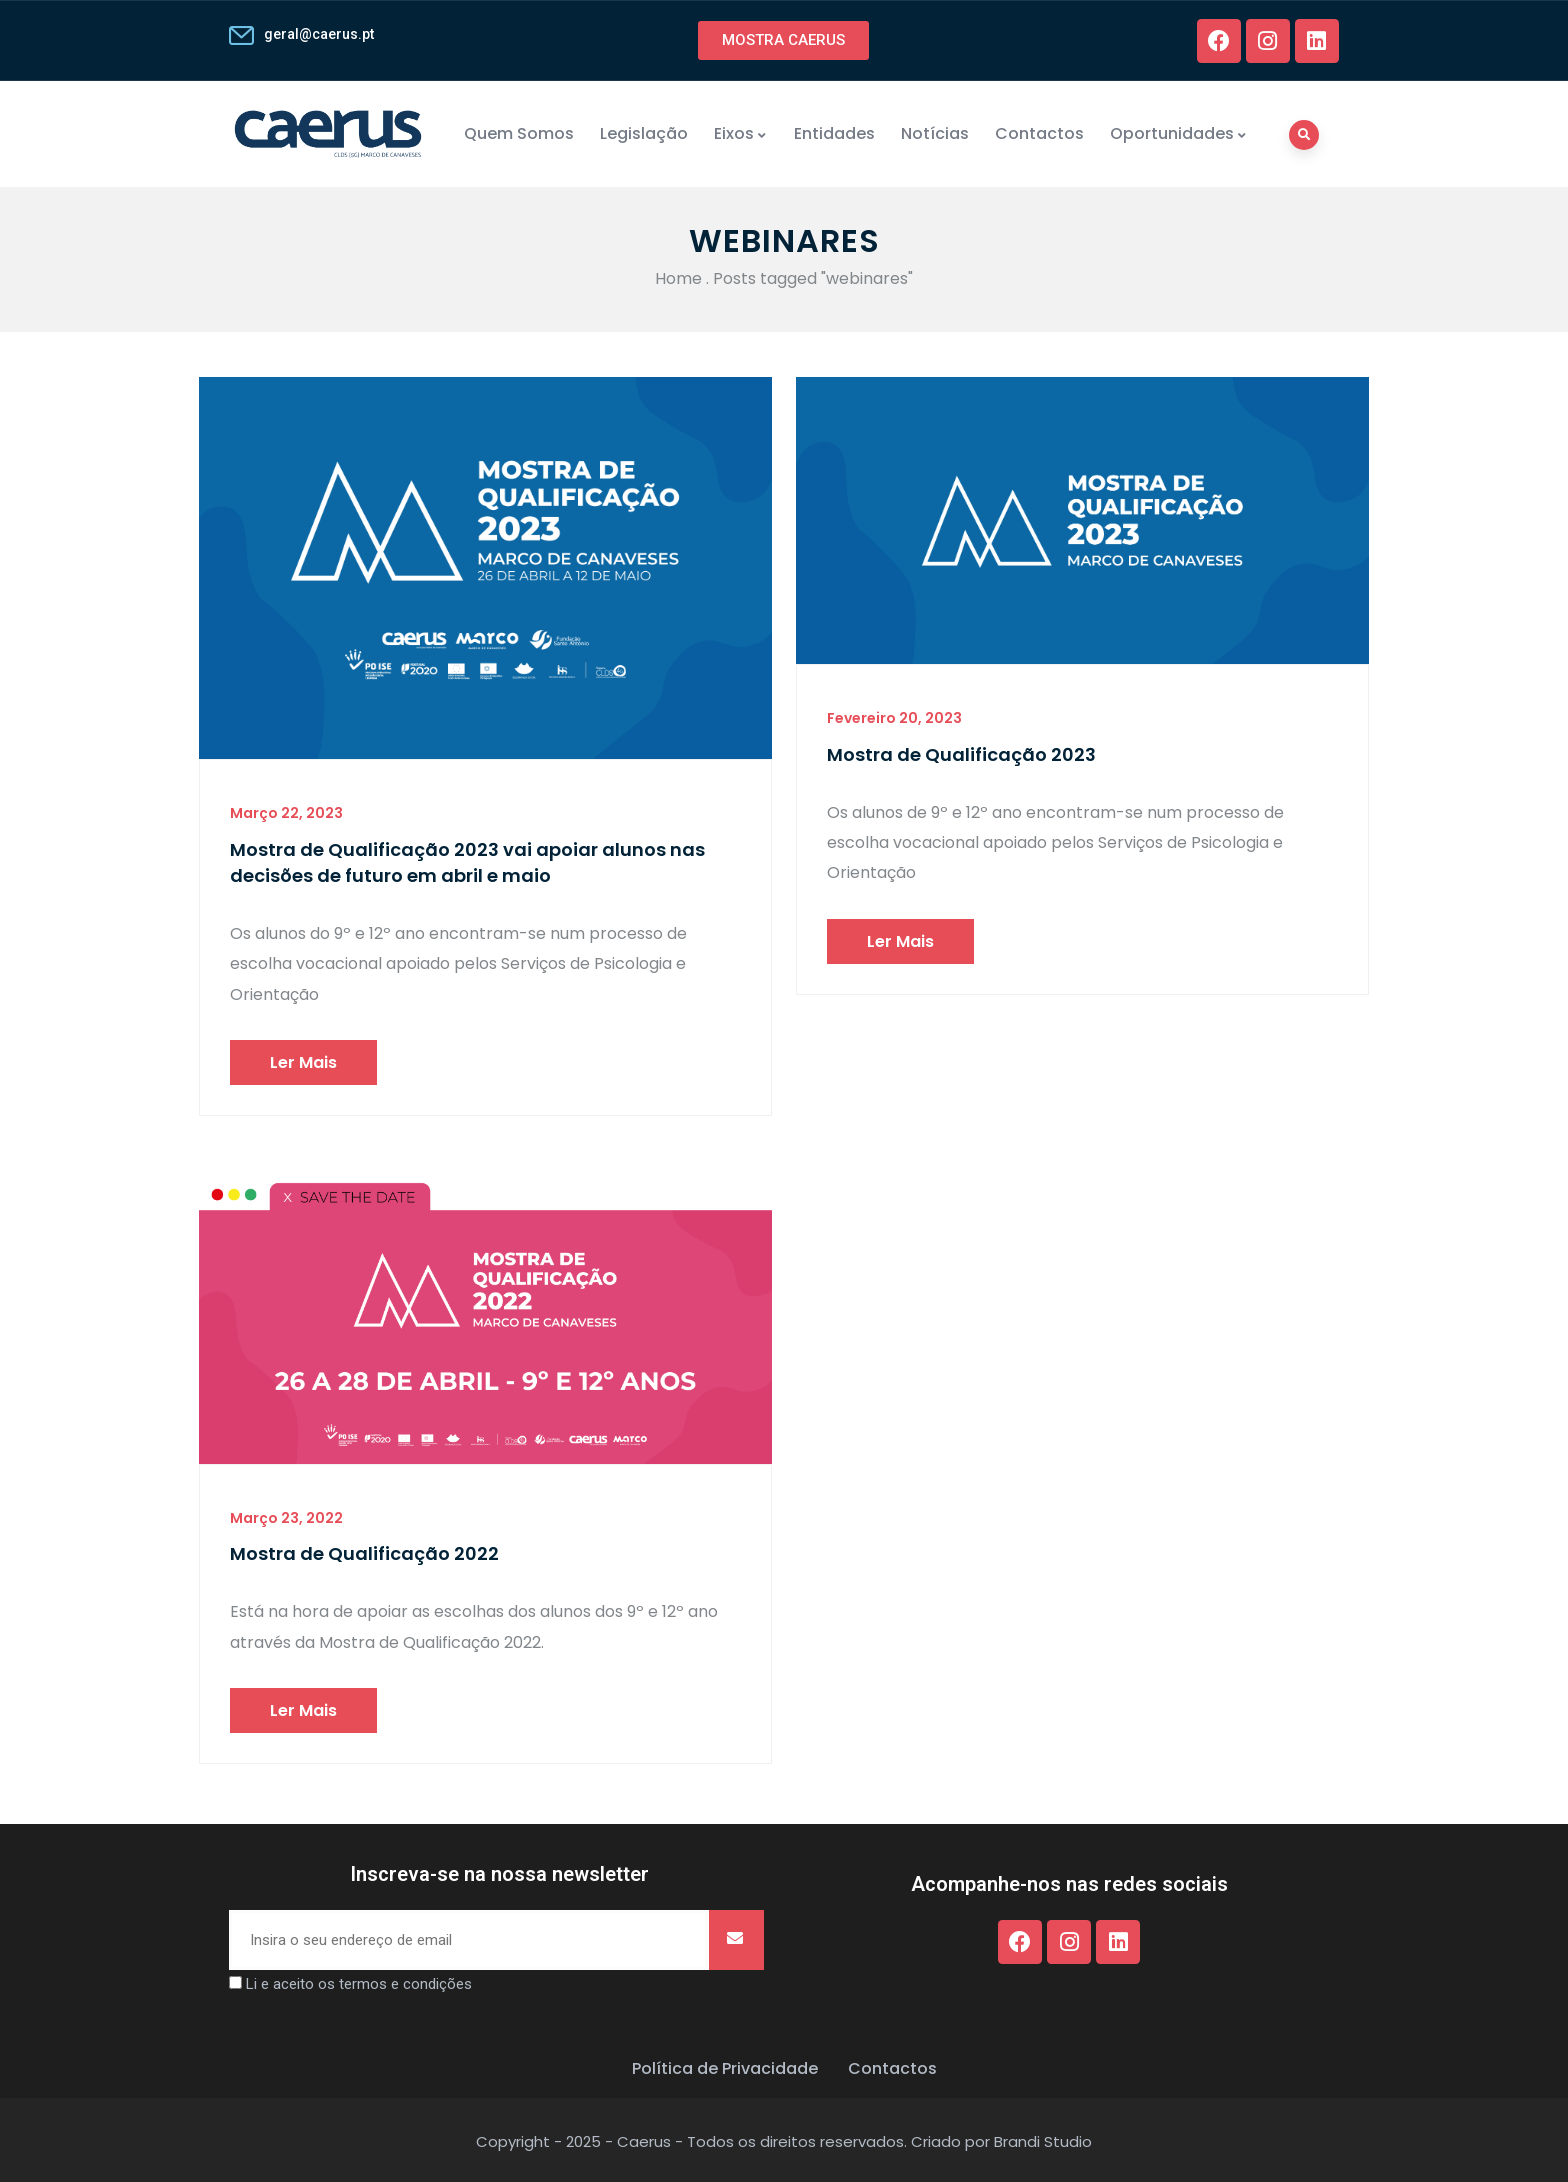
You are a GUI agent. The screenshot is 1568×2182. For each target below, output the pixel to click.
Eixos (741, 133)
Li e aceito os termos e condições (359, 1984)
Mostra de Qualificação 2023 (961, 754)
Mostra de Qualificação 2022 (364, 1553)
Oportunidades (1179, 133)
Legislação (644, 133)
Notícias (935, 133)
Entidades (834, 133)
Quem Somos (519, 133)
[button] (783, 40)
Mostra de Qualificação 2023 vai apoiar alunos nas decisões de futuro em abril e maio (467, 862)
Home (678, 278)
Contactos (1039, 133)
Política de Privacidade (725, 2068)
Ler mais (303, 1062)
